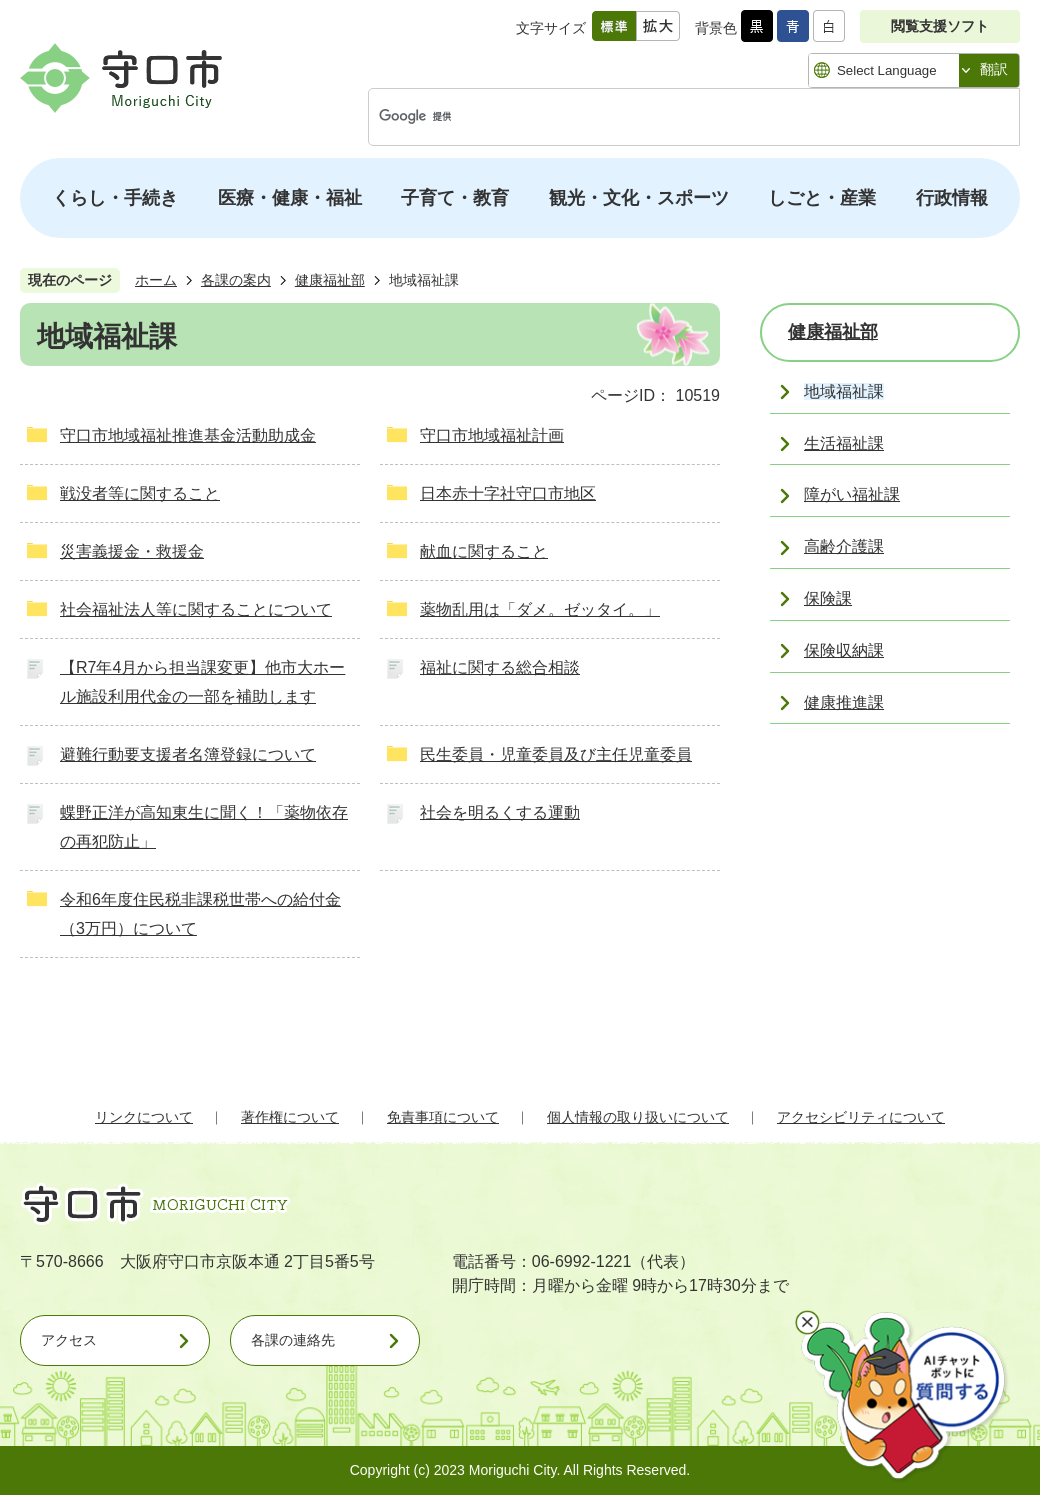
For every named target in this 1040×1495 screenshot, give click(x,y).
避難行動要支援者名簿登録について (188, 754)
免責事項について (443, 1117)
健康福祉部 (330, 280)
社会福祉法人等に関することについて (196, 609)
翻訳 (994, 69)
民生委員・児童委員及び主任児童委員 (556, 754)
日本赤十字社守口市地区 (508, 493)
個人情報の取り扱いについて (638, 1117)
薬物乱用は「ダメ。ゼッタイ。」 (540, 609)
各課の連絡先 (293, 1340)
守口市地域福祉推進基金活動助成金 (188, 435)
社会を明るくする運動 (500, 812)
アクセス (69, 1340)
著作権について (290, 1117)
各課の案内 (236, 280)
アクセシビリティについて (861, 1117)
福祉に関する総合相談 (500, 667)
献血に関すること (484, 551)
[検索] (673, 117)
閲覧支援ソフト (940, 26)
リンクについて (144, 1117)
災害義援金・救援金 (132, 551)
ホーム (156, 280)
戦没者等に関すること (140, 493)
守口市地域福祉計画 (492, 435)
